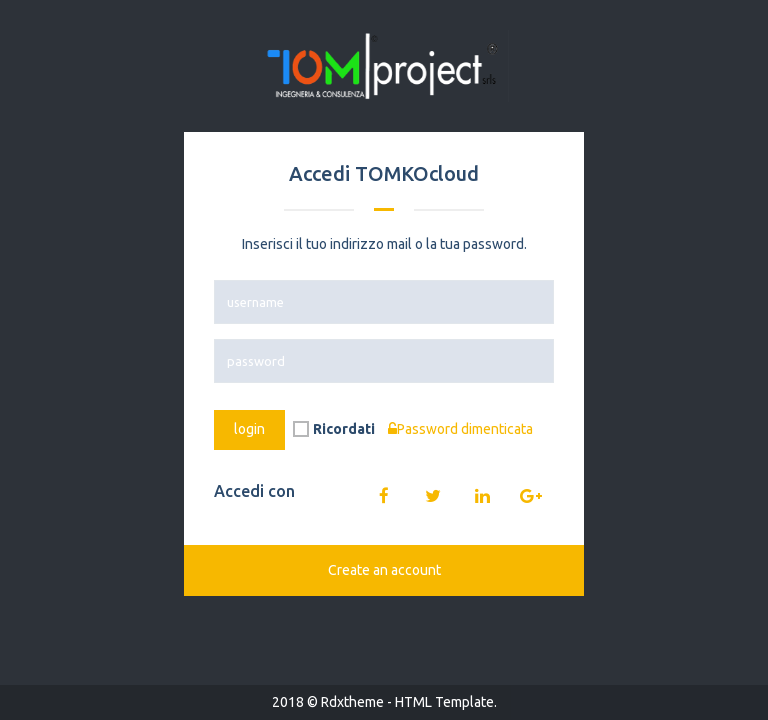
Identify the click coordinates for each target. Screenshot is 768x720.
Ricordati (344, 429)
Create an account (384, 570)
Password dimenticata (460, 429)
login (249, 429)
